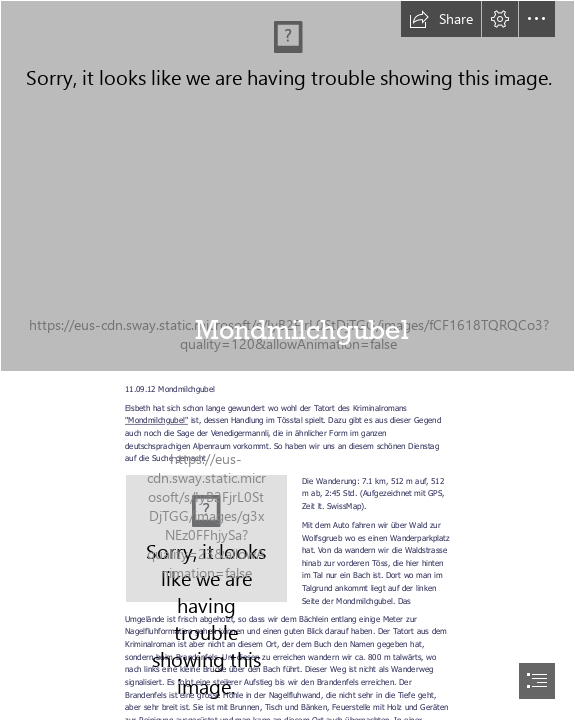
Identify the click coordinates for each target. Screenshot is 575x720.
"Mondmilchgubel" (156, 419)
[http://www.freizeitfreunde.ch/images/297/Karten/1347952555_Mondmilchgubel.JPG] (206, 538)
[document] (287, 360)
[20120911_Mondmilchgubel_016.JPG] (287, 186)
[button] (441, 19)
